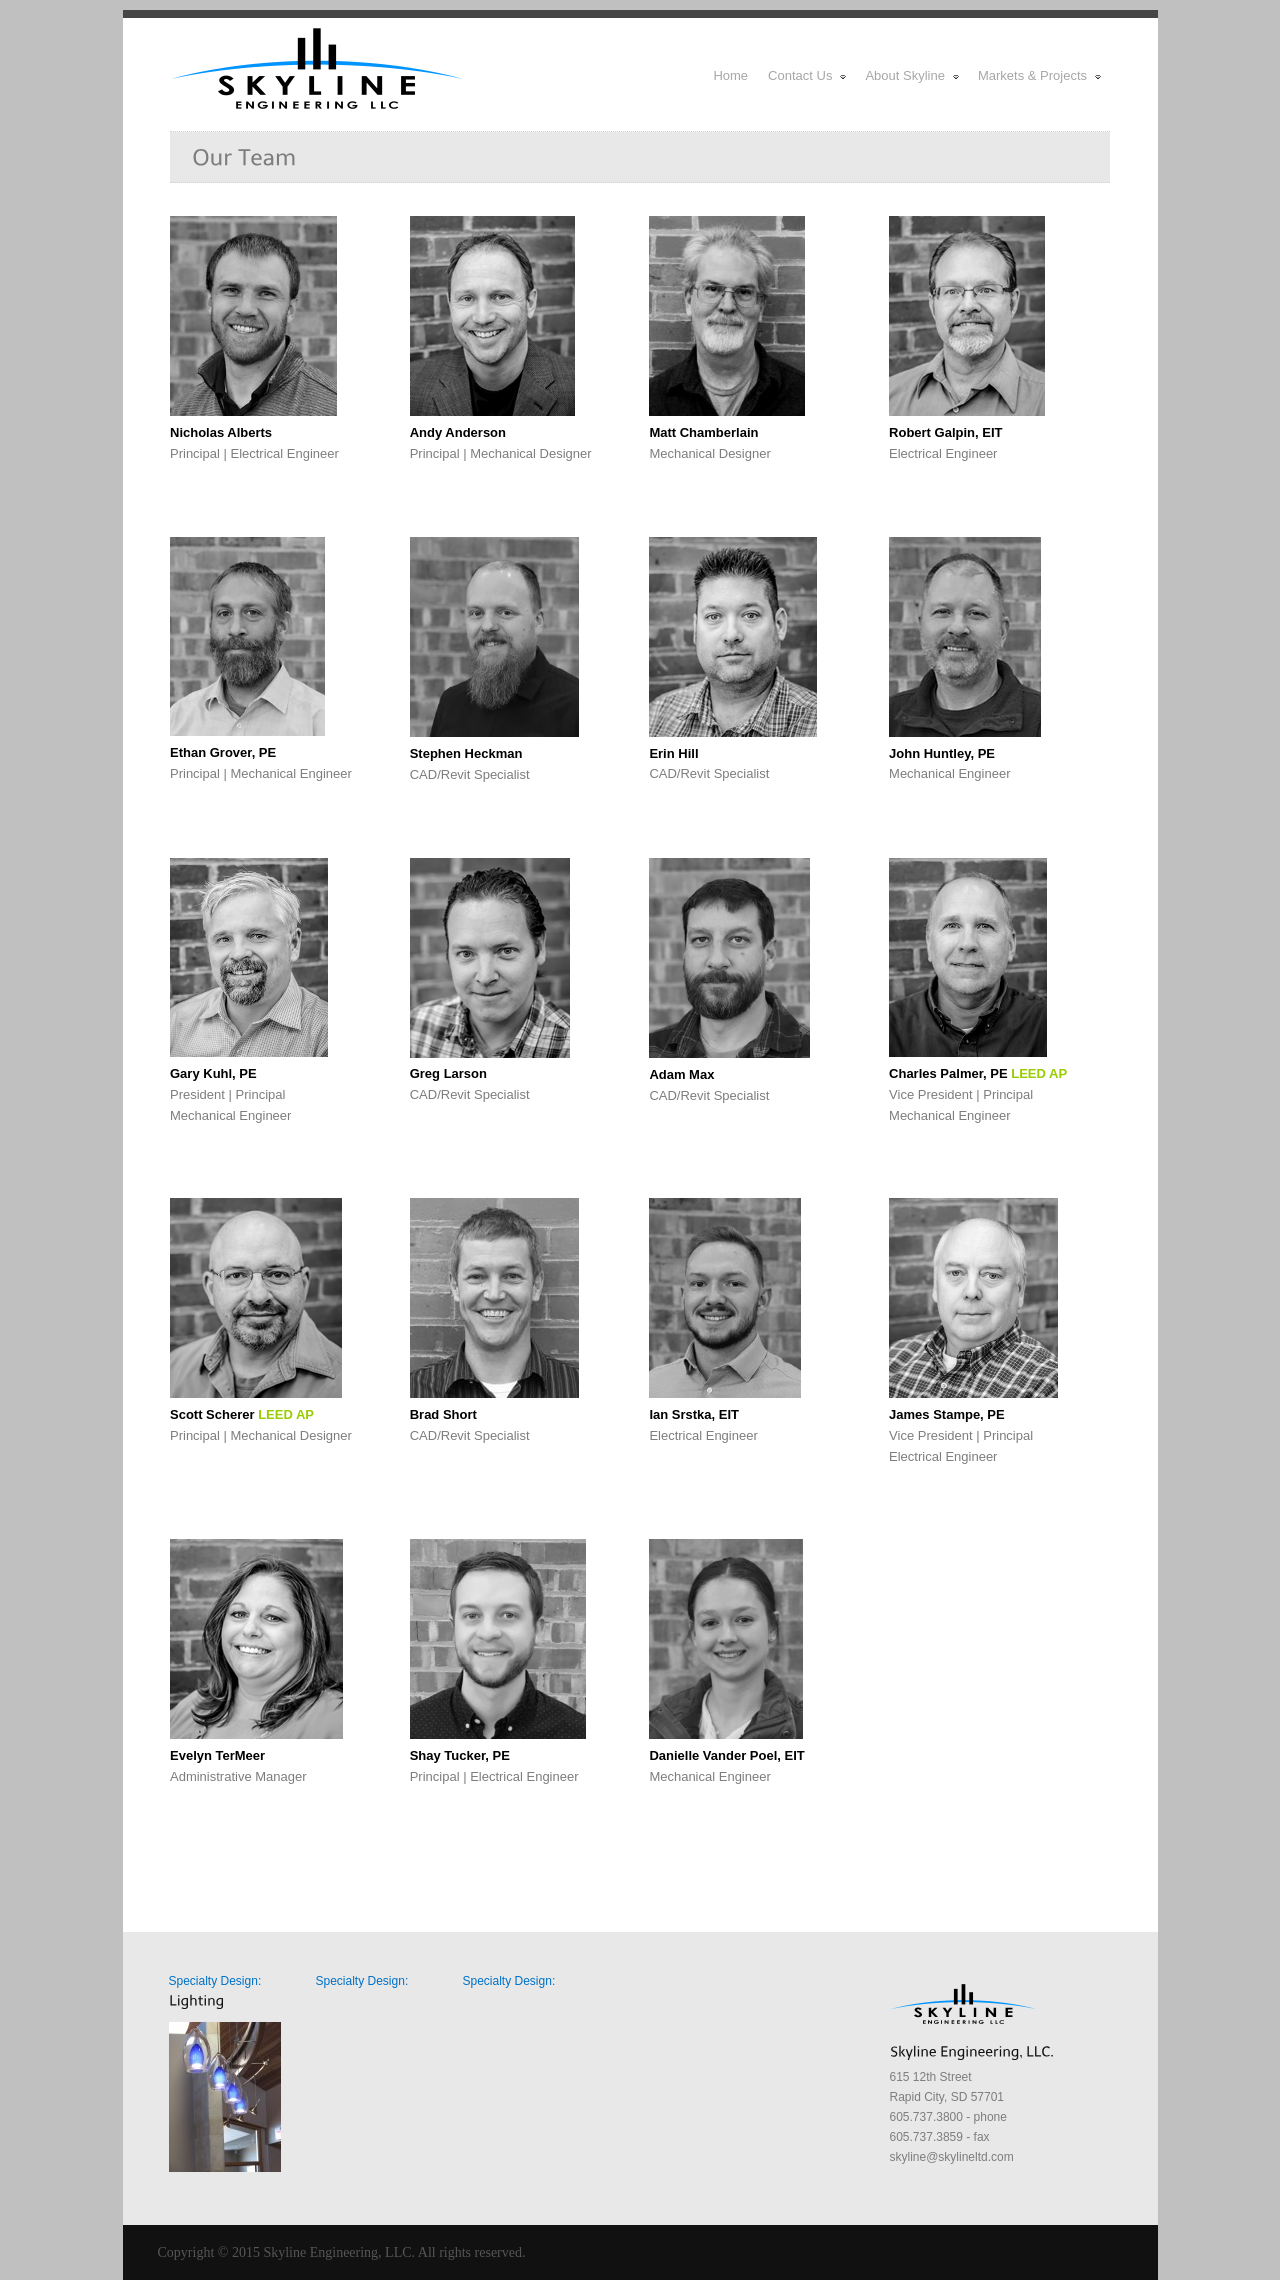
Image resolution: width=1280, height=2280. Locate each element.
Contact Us (808, 75)
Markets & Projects (1040, 75)
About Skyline (913, 75)
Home (730, 75)
